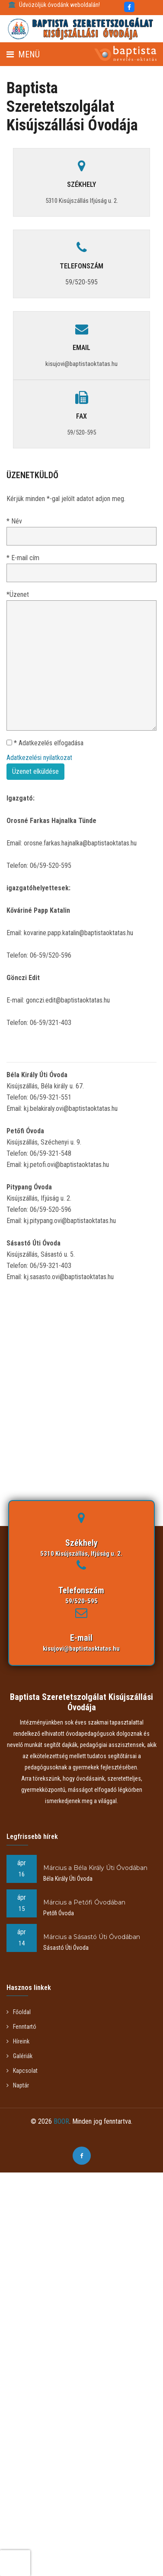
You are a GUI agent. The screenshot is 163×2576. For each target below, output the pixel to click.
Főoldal (18, 2011)
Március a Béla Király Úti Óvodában (95, 1868)
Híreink (17, 2041)
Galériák (19, 2056)
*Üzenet (17, 594)
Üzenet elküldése (35, 771)
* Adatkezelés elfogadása (44, 743)
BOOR (61, 2121)
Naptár (17, 2085)
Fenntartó (21, 2026)
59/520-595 (81, 282)
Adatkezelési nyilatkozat (39, 758)
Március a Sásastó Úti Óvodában (91, 1937)
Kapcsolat (22, 2070)
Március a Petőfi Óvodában (84, 1902)
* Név (14, 521)
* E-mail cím (22, 558)
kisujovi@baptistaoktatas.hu (81, 1648)
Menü (23, 54)
